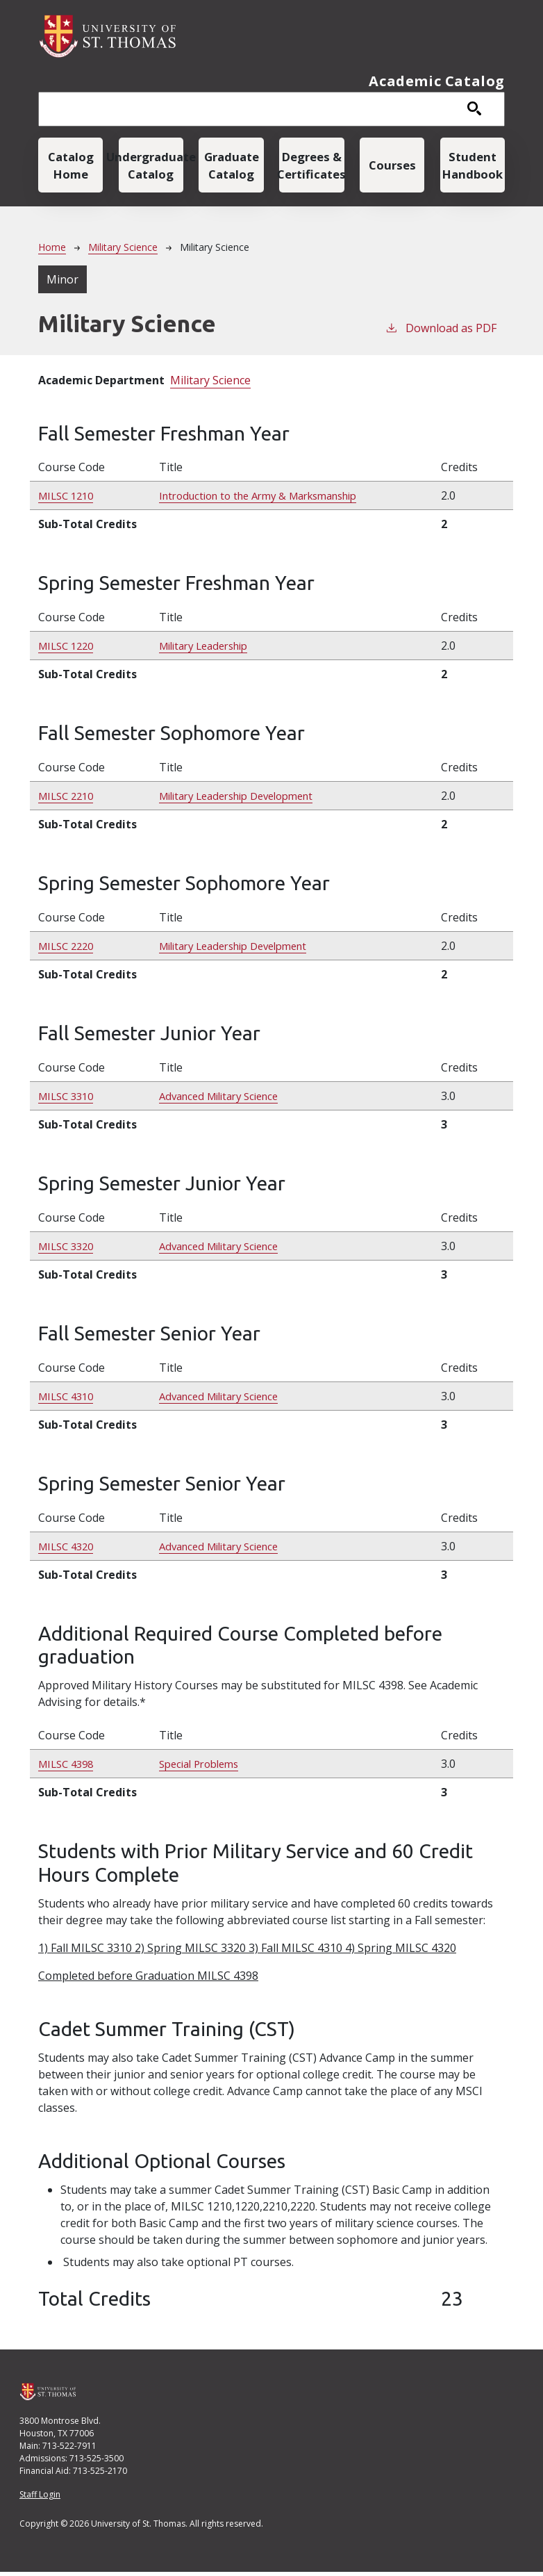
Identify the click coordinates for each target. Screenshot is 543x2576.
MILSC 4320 (68, 1550)
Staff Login (39, 2498)
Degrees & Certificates (311, 166)
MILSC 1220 (68, 649)
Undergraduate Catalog (151, 166)
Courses (392, 167)
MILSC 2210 (68, 799)
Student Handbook (472, 166)
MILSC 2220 (68, 950)
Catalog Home (70, 166)
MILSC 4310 (68, 1400)
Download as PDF (440, 332)
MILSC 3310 (68, 1100)
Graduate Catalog (231, 166)
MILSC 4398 (68, 1767)
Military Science (123, 251)
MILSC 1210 (68, 500)
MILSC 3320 (68, 1250)
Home (52, 251)
